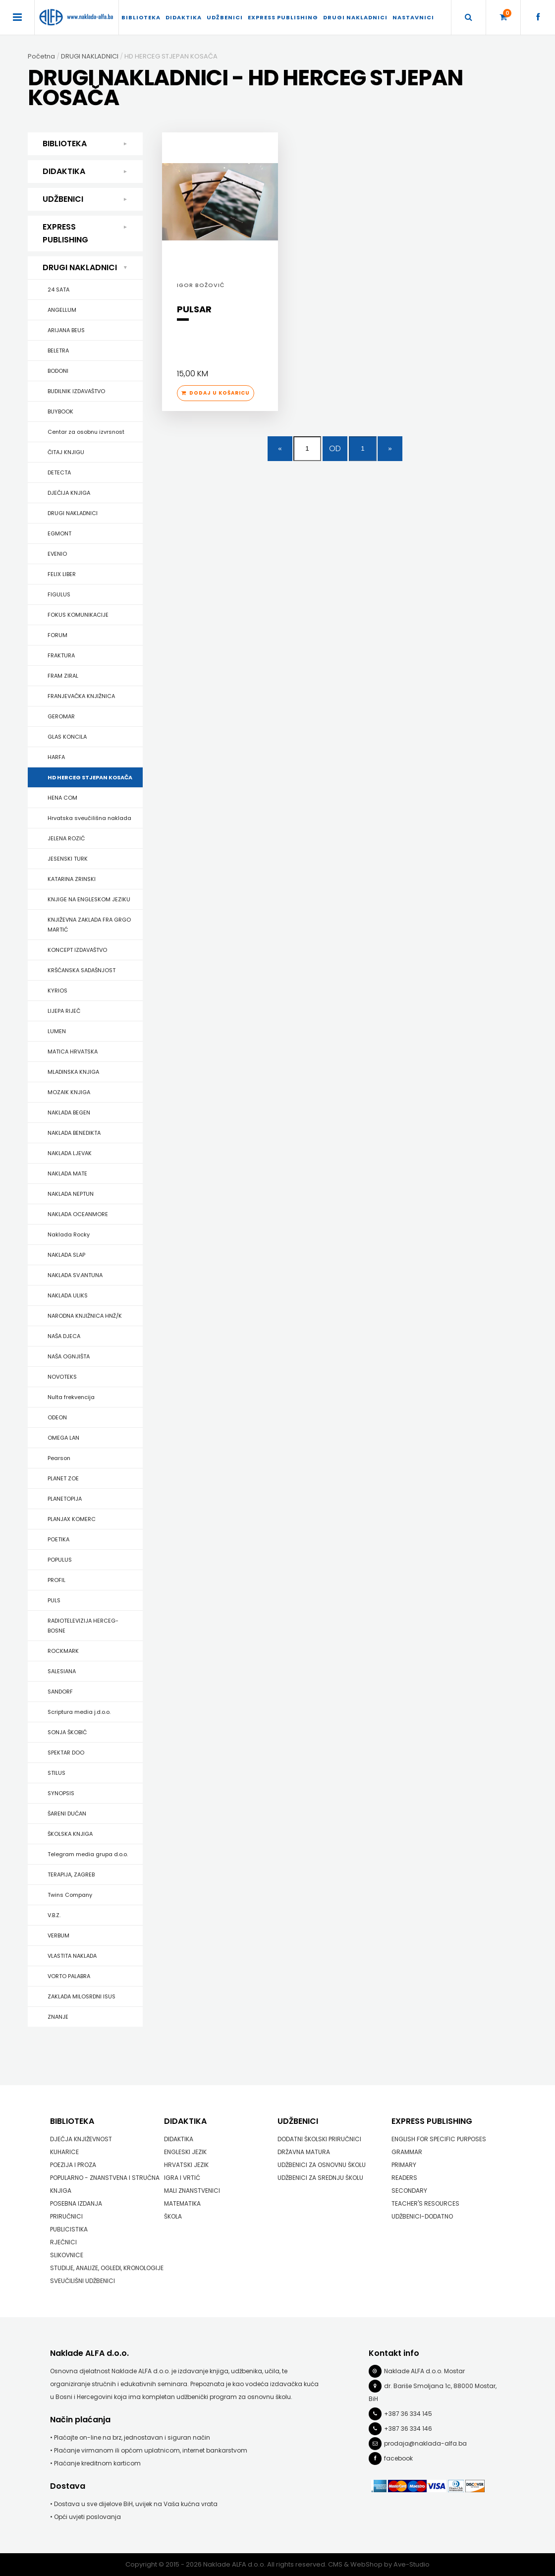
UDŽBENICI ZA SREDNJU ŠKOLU (320, 2177)
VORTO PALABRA (69, 1976)
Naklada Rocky (69, 1234)
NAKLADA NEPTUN (71, 1194)
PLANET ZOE (63, 1478)
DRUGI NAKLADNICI (355, 17)
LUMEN (57, 1031)
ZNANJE (58, 2017)
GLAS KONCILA (67, 737)
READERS (404, 2177)
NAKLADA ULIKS (68, 1295)
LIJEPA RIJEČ (64, 1011)
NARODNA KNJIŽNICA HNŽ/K (85, 1316)
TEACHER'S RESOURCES (425, 2203)
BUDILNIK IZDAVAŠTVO (76, 391)
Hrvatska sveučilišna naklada (89, 818)
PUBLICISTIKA (69, 2229)
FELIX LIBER (62, 574)
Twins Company (70, 1895)
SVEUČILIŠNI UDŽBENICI (82, 2281)
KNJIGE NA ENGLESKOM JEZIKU (89, 899)
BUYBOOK (60, 411)
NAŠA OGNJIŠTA (69, 1356)
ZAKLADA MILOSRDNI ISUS (81, 1996)
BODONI (58, 371)
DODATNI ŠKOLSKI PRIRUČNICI (319, 2139)
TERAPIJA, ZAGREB (71, 1874)
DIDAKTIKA (184, 17)
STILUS (56, 1773)
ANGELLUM (62, 310)
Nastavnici (413, 17)
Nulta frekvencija (71, 1397)
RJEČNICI (63, 2242)
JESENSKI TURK (68, 859)
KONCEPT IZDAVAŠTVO (77, 950)
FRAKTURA (61, 655)
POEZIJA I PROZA (73, 2165)
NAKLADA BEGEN (69, 1112)
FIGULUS (59, 594)
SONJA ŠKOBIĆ (67, 1732)
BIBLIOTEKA (141, 17)
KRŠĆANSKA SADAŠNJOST (81, 970)
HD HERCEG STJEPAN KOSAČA (90, 777)
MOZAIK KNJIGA (69, 1092)
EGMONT (59, 533)
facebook (398, 2458)
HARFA (56, 757)
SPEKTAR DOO (66, 1752)
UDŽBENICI (225, 17)
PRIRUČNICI (66, 2216)
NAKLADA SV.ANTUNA (75, 1275)
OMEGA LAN (63, 1438)
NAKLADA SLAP (66, 1255)
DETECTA (59, 472)
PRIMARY (403, 2165)
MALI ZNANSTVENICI (192, 2190)
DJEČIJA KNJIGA (69, 493)
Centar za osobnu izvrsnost (86, 432)
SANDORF (60, 1692)
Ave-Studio (411, 2564)
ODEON (57, 1417)
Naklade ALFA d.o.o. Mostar (424, 2371)
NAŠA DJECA (64, 1336)
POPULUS (60, 1560)
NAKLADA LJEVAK (70, 1153)
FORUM (57, 635)
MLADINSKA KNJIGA (73, 1072)
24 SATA (58, 289)
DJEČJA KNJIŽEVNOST (81, 2139)
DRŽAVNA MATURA (304, 2152)
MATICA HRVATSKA (73, 1051)
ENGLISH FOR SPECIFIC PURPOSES (438, 2139)
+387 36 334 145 (408, 2413)
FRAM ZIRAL (63, 676)
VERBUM (58, 1935)
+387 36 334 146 (408, 2428)
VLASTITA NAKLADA (72, 1956)
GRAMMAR (406, 2152)
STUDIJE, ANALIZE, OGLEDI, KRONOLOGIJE (107, 2268)
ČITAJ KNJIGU (66, 452)
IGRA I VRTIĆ (182, 2177)
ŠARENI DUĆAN (67, 1813)
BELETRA (58, 350)
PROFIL (56, 1580)
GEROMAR (61, 716)
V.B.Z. (54, 1915)
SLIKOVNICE (66, 2255)
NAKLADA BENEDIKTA (74, 1133)
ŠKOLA (173, 2216)
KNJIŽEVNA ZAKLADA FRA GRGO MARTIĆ (89, 925)
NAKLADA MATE (67, 1173)
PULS (54, 1600)
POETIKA (58, 1539)
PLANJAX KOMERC (72, 1519)
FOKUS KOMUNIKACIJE (78, 615)
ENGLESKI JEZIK (185, 2152)
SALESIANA (62, 1671)
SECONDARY (409, 2190)
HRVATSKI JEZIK (186, 2165)
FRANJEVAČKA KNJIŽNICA (81, 696)
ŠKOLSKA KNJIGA (70, 1834)
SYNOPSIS (61, 1793)
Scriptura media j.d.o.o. (79, 1712)
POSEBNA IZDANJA (76, 2203)
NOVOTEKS (62, 1377)
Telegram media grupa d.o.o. (88, 1854)
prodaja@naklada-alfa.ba (425, 2443)
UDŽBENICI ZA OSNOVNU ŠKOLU (322, 2165)
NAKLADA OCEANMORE (78, 1214)
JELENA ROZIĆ (66, 838)
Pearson (59, 1458)
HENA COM (62, 798)
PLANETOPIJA (65, 1499)
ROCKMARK (63, 1651)
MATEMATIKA (182, 2203)
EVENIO (57, 554)
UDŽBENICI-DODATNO (422, 2216)
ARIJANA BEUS (66, 330)
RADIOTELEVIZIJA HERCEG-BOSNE (83, 1626)
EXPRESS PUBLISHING (283, 17)
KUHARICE (64, 2152)
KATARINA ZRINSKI (72, 879)
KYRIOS (57, 991)
